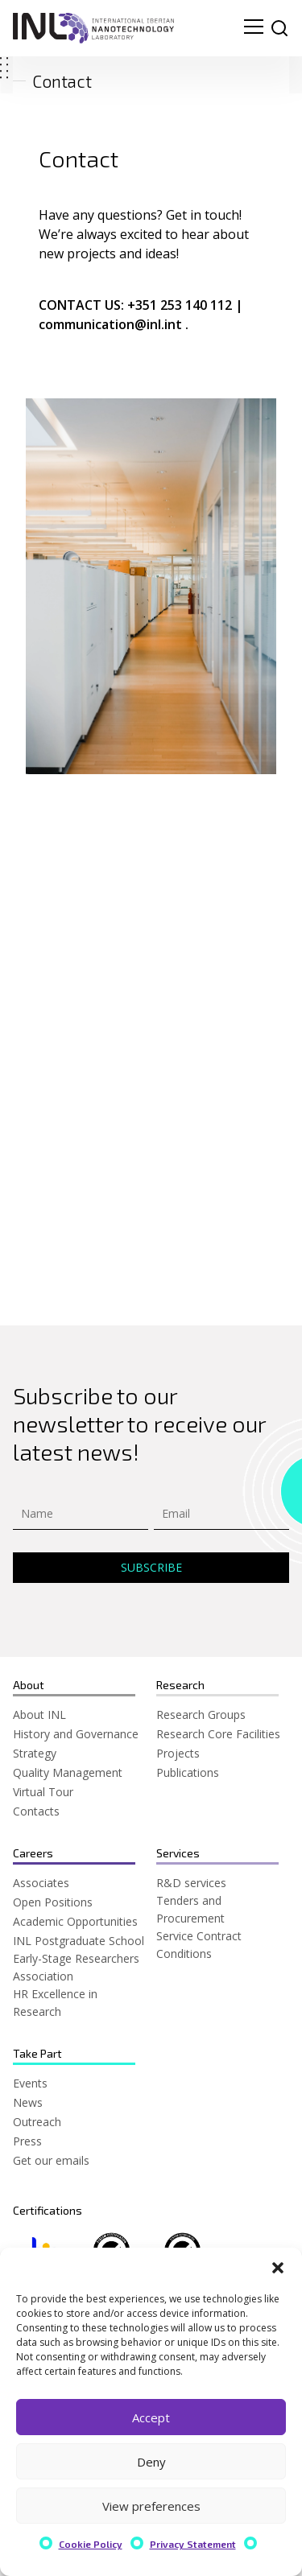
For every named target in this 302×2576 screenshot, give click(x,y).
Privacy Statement (193, 2543)
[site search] (279, 28)
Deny (151, 2462)
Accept (151, 2417)
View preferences (151, 2506)
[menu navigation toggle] (253, 28)
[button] (278, 2268)
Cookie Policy (90, 2543)
